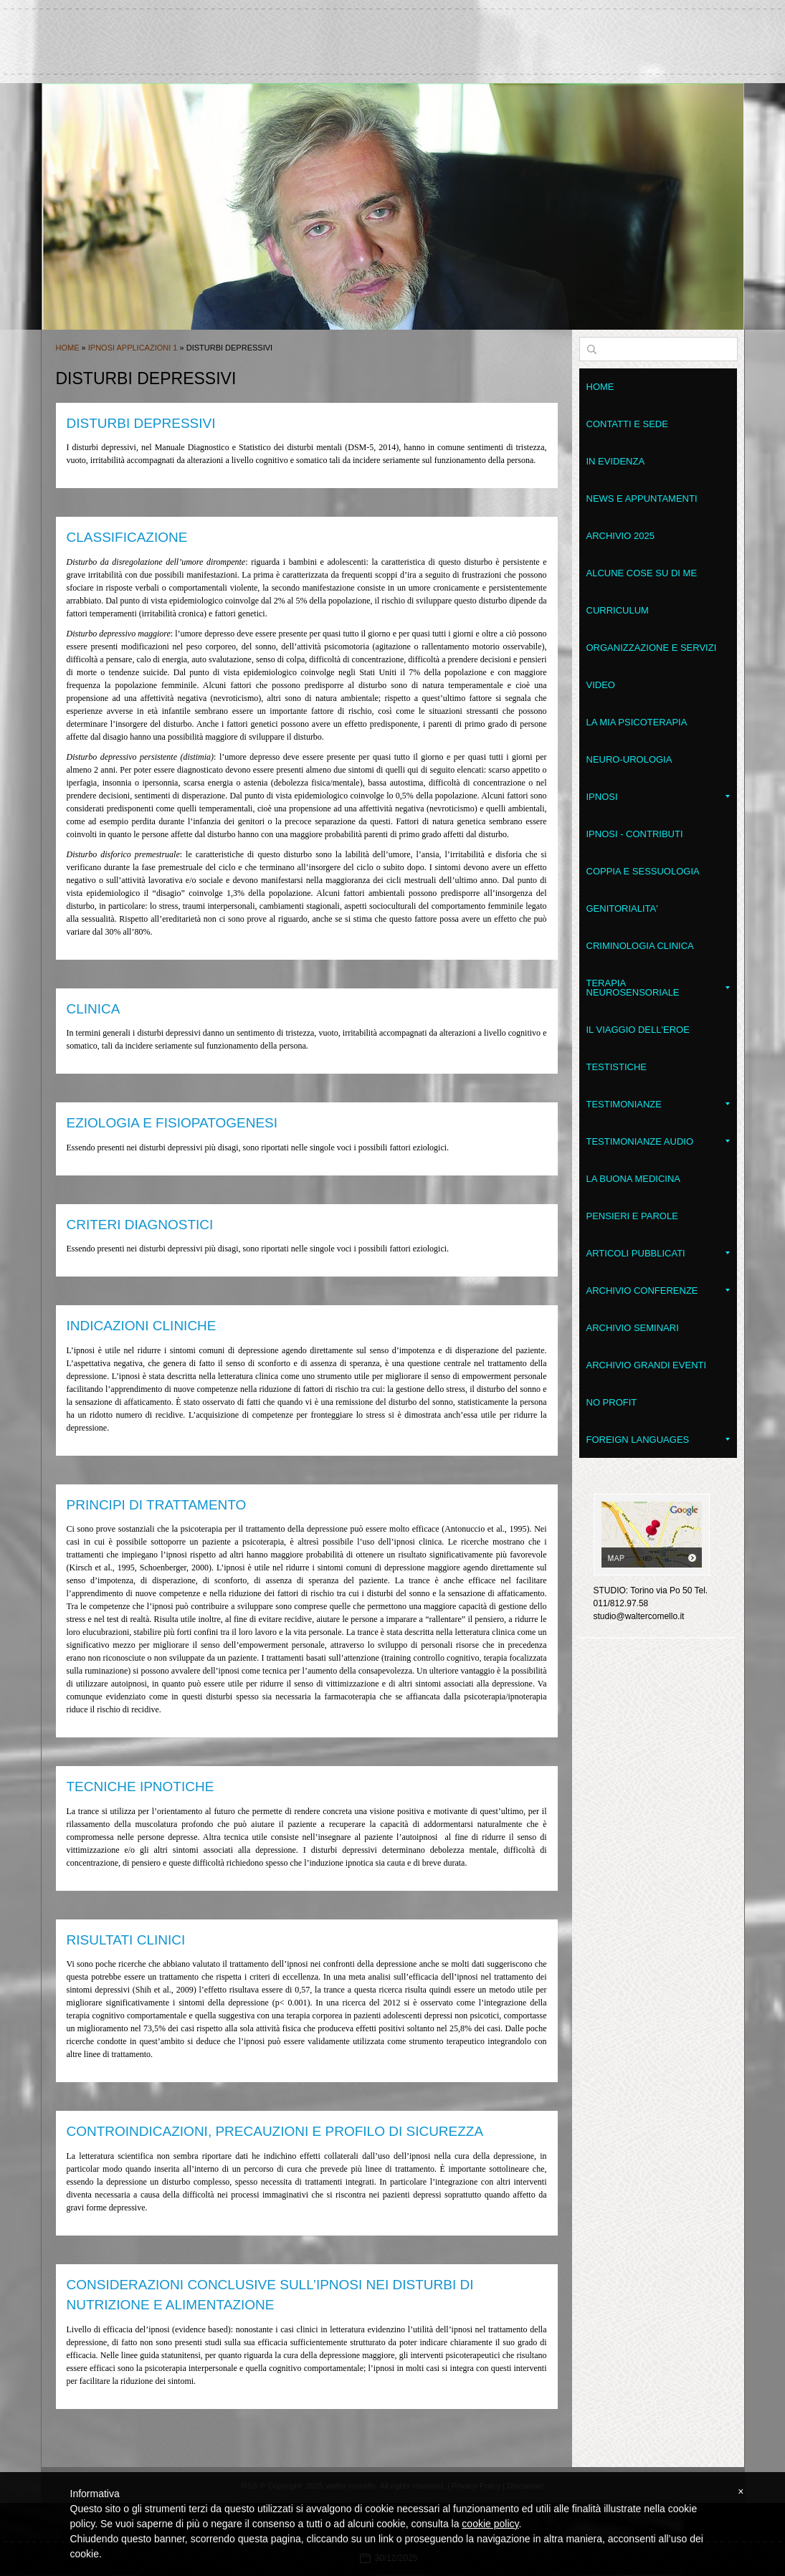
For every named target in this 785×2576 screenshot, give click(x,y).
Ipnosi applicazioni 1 (133, 347)
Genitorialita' (622, 908)
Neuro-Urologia (629, 759)
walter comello (392, 35)
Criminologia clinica (640, 945)
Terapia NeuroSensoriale (658, 988)
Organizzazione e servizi (651, 647)
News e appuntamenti (642, 498)
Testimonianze (658, 1104)
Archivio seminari (632, 1327)
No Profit (611, 1402)
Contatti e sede (627, 424)
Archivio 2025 (620, 535)
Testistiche (616, 1067)
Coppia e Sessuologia (643, 871)
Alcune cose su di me (642, 573)
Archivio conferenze (658, 1290)
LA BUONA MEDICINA (633, 1178)
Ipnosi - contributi (634, 834)
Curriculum (617, 610)
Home (68, 347)
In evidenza (615, 461)
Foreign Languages (658, 1439)
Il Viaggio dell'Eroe (638, 1029)
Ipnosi (658, 796)
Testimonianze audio (658, 1141)
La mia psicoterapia (637, 722)
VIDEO (600, 684)
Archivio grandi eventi (646, 1365)
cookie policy (490, 2523)
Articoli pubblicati (658, 1253)
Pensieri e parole (632, 1216)
